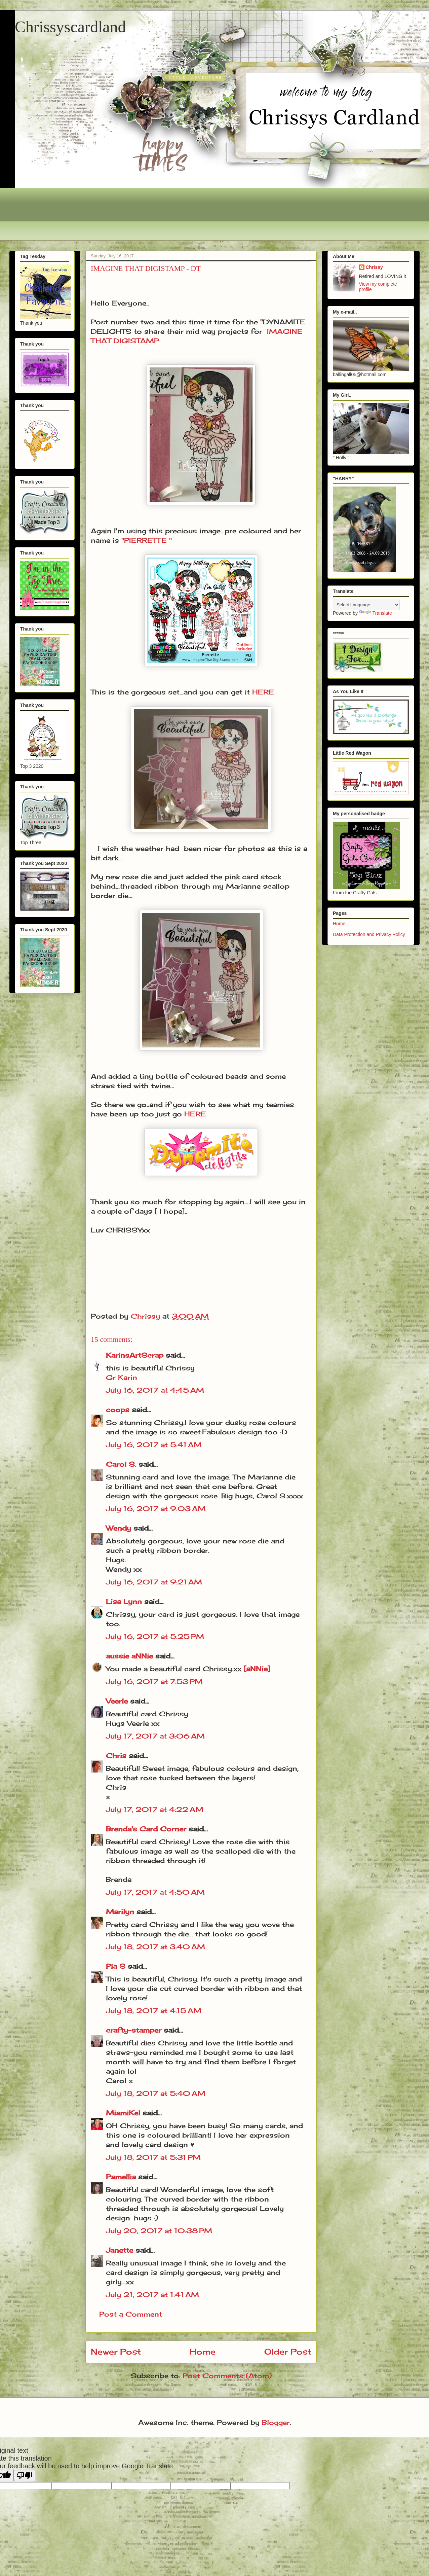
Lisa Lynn (124, 1601)
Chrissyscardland (70, 27)
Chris (116, 1755)
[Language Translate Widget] (366, 605)
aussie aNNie (129, 1656)
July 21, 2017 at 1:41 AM (152, 2294)
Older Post (287, 2352)
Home (203, 2352)
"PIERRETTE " (146, 540)
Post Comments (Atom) (227, 2375)
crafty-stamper (133, 2030)
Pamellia (121, 2177)
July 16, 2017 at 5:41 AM (154, 1444)
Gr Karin (121, 1377)
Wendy (118, 1528)
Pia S (115, 1966)
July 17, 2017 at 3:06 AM (155, 1736)
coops (117, 1409)
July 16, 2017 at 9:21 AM (154, 1582)
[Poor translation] (24, 2475)
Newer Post (116, 2352)
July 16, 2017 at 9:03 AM (156, 1508)
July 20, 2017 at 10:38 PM (159, 2230)
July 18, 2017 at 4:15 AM (153, 2010)
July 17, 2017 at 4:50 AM (155, 1892)
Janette (119, 2250)
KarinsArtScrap (134, 1355)
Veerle (117, 1701)
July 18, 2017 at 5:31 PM (153, 2157)
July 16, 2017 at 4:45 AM (155, 1390)
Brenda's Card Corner (146, 1829)
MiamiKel (123, 2113)
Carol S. (121, 1464)
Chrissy (374, 267)
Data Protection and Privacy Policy (369, 934)
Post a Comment (130, 2314)
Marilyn (120, 1911)
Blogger (276, 2422)
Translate (375, 613)
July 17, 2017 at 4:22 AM (154, 1809)
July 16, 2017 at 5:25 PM (155, 1636)
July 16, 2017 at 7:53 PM (154, 1681)
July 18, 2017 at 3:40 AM (155, 1946)
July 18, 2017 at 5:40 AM (155, 2093)
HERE (263, 692)
